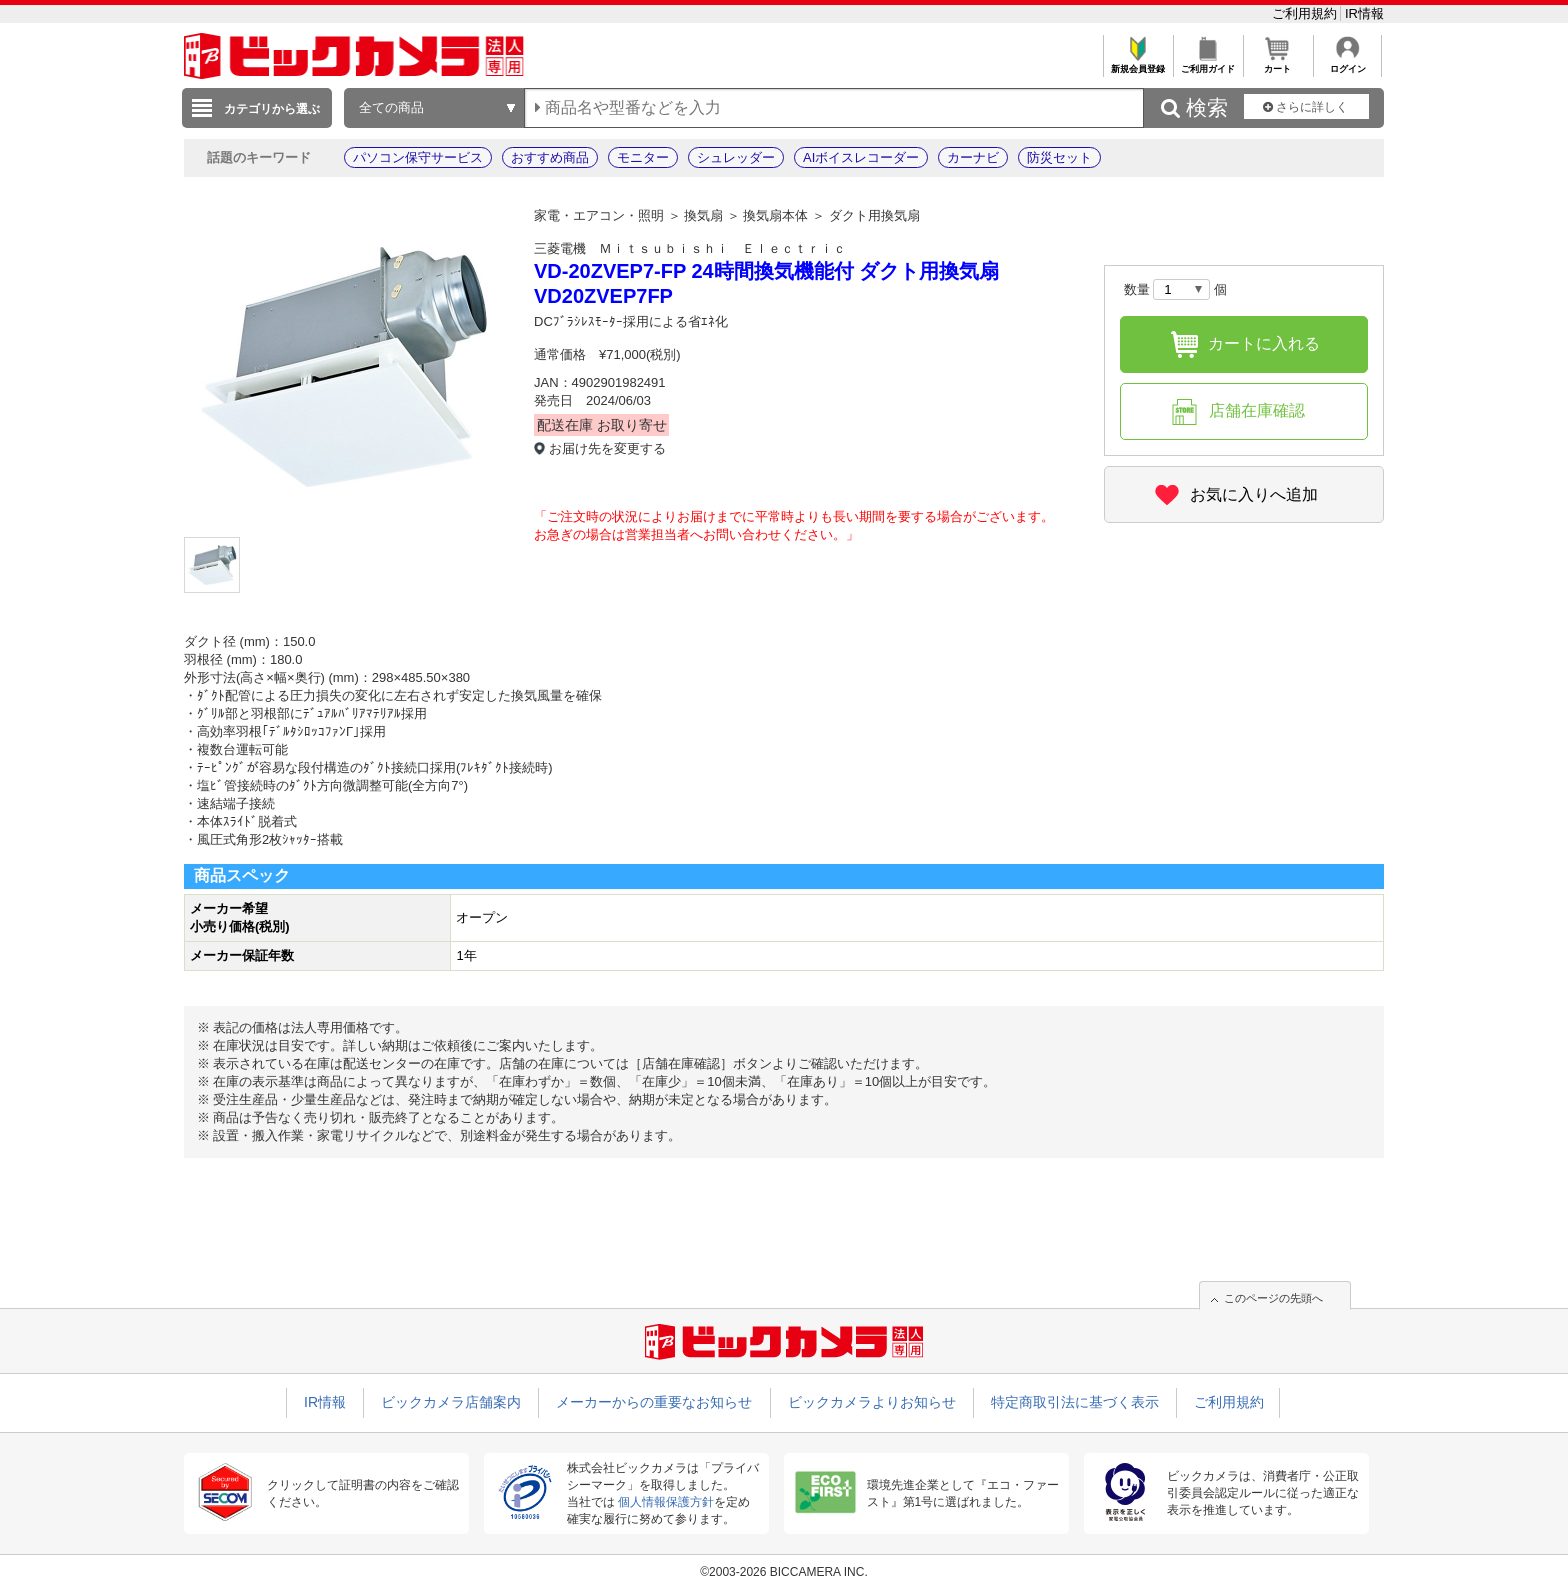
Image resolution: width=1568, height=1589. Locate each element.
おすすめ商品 (550, 157)
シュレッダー (736, 157)
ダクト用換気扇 (874, 215)
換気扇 (703, 215)
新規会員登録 (1137, 63)
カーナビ (973, 157)
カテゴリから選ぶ (272, 109)
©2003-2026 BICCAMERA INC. (784, 1572)
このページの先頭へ (1273, 1298)
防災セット (1059, 157)
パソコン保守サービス (418, 157)
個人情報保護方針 (666, 1502)
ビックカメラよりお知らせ (872, 1402)
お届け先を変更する (607, 448)
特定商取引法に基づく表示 (1075, 1402)
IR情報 (1364, 13)
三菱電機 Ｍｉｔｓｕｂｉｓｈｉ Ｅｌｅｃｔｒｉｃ (690, 248)
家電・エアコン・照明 (599, 215)
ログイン (1347, 63)
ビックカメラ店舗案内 (451, 1402)
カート (1277, 63)
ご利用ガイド (1207, 63)
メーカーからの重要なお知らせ (654, 1402)
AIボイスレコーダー (861, 157)
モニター (643, 157)
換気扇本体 (775, 215)
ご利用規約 (1306, 13)
